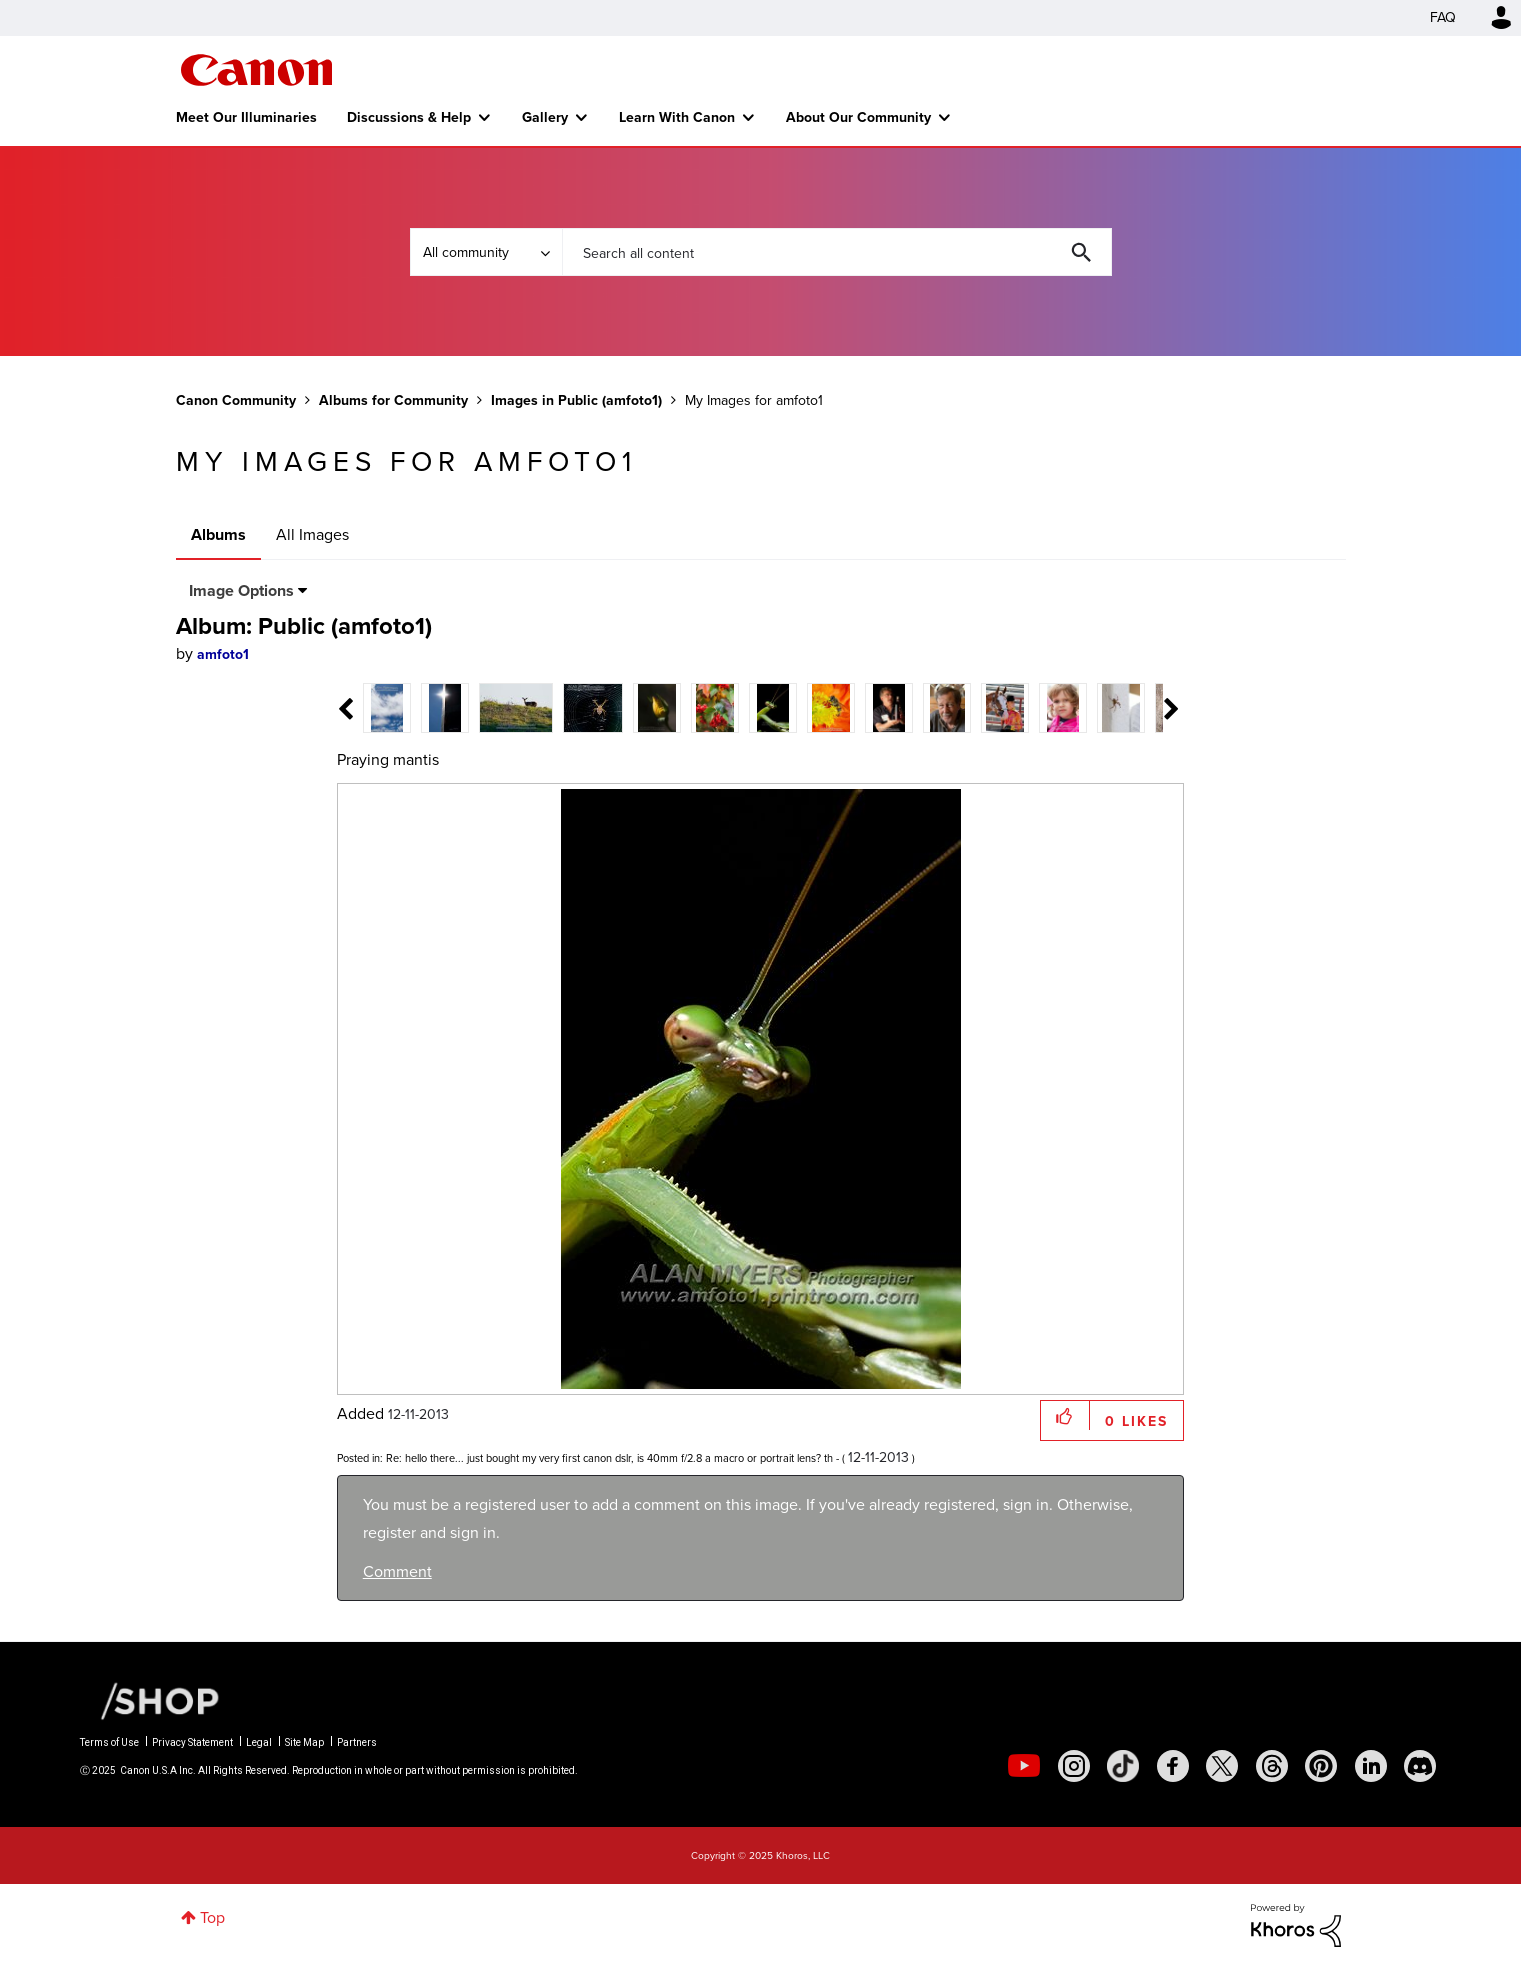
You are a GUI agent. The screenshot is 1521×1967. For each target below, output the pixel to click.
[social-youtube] (1024, 1766)
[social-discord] (1420, 1766)
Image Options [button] (241, 590)
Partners (357, 1742)
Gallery (545, 117)
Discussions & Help (409, 117)
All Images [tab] (312, 534)
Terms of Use (109, 1742)
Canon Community (256, 70)
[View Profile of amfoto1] (223, 654)
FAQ (1443, 17)
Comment (397, 1571)
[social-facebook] (1173, 1766)
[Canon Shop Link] (150, 1700)
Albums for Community (393, 400)
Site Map (304, 1742)
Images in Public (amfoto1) (576, 400)
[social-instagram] (1074, 1766)
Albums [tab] (218, 534)
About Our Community (858, 117)
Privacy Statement (192, 1742)
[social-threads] (1272, 1766)
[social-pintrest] (1321, 1766)
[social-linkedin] (1371, 1766)
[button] (1065, 1415)
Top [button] (212, 1917)
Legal (259, 1742)
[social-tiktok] (1123, 1766)
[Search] (837, 252)
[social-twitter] (1222, 1766)
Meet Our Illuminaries (246, 117)
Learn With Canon (677, 117)
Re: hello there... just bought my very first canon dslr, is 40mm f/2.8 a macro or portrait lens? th (609, 1458)
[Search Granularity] (486, 252)
